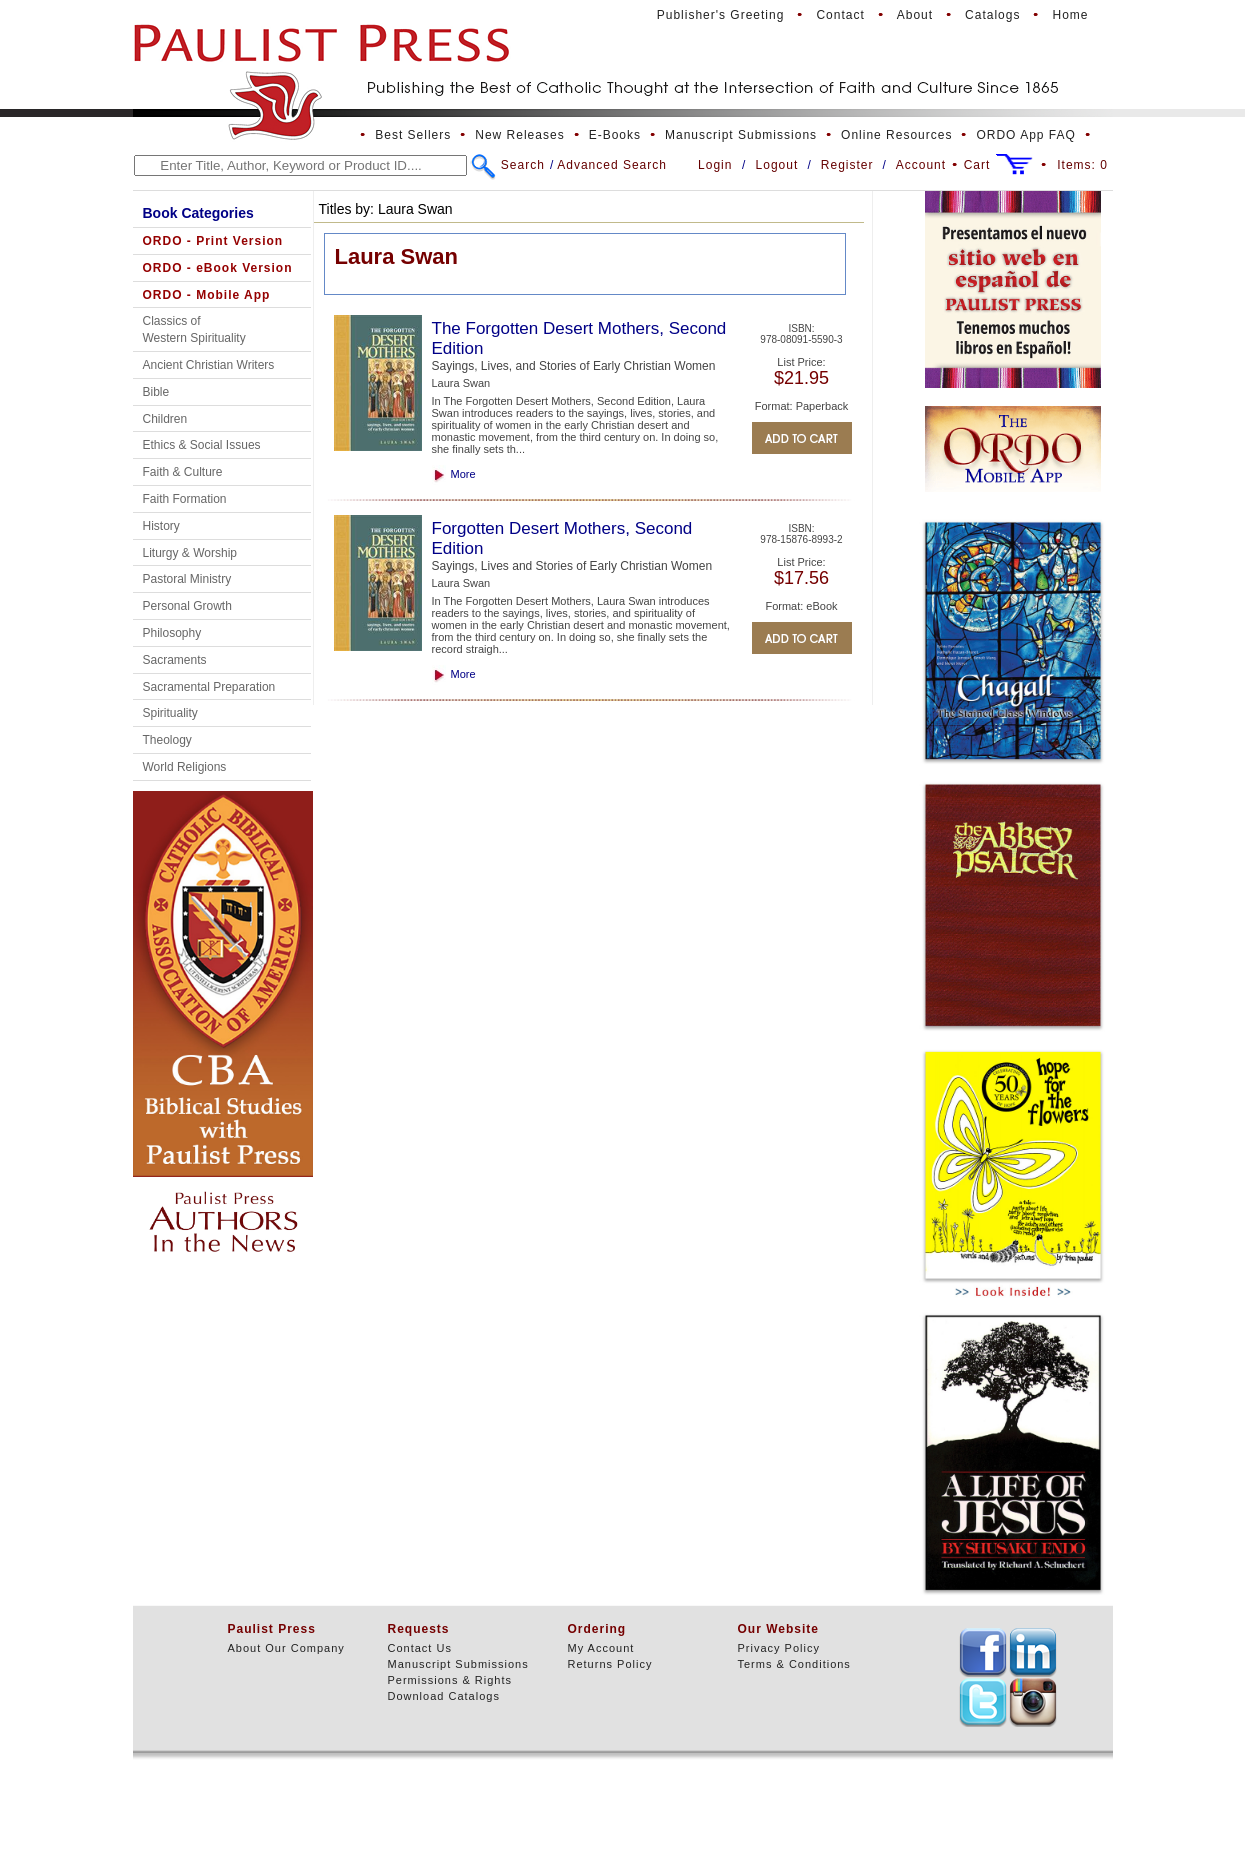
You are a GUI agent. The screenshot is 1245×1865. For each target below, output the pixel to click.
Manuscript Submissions (741, 135)
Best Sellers (413, 135)
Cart (977, 165)
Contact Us (420, 1648)
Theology (167, 740)
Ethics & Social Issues (202, 445)
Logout (777, 165)
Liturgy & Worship (190, 553)
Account (921, 165)
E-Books (615, 135)
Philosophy (172, 633)
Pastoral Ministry (187, 579)
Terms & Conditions (794, 1664)
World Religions (185, 767)
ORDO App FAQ (1025, 135)
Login (715, 165)
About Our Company (286, 1648)
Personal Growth (187, 606)
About (915, 15)
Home (1070, 15)
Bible (156, 392)
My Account (601, 1648)
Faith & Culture (183, 472)
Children (165, 419)
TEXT (983, 1652)
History (161, 526)
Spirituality (170, 713)
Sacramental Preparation (209, 687)
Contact (840, 15)
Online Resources (896, 135)
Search (523, 165)
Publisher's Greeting (721, 15)
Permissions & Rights (450, 1680)
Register (847, 165)
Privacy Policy (779, 1648)
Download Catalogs (444, 1696)
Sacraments (175, 660)
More (463, 474)
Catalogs (992, 15)
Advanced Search (612, 165)
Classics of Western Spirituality (194, 329)
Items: (1082, 165)
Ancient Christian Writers (209, 365)
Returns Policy (610, 1664)
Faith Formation (185, 499)
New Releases (519, 135)
